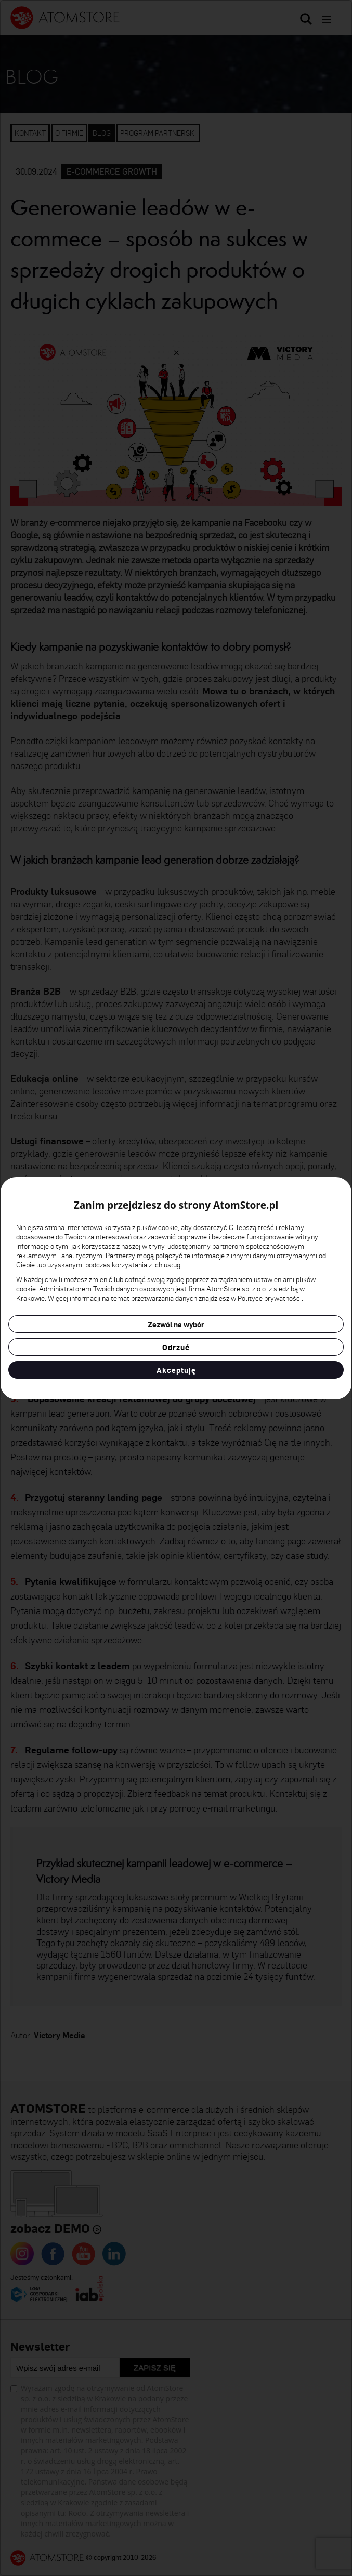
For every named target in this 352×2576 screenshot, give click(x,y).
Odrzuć (176, 1347)
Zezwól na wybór (176, 1324)
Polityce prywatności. (270, 1297)
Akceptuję (176, 1370)
